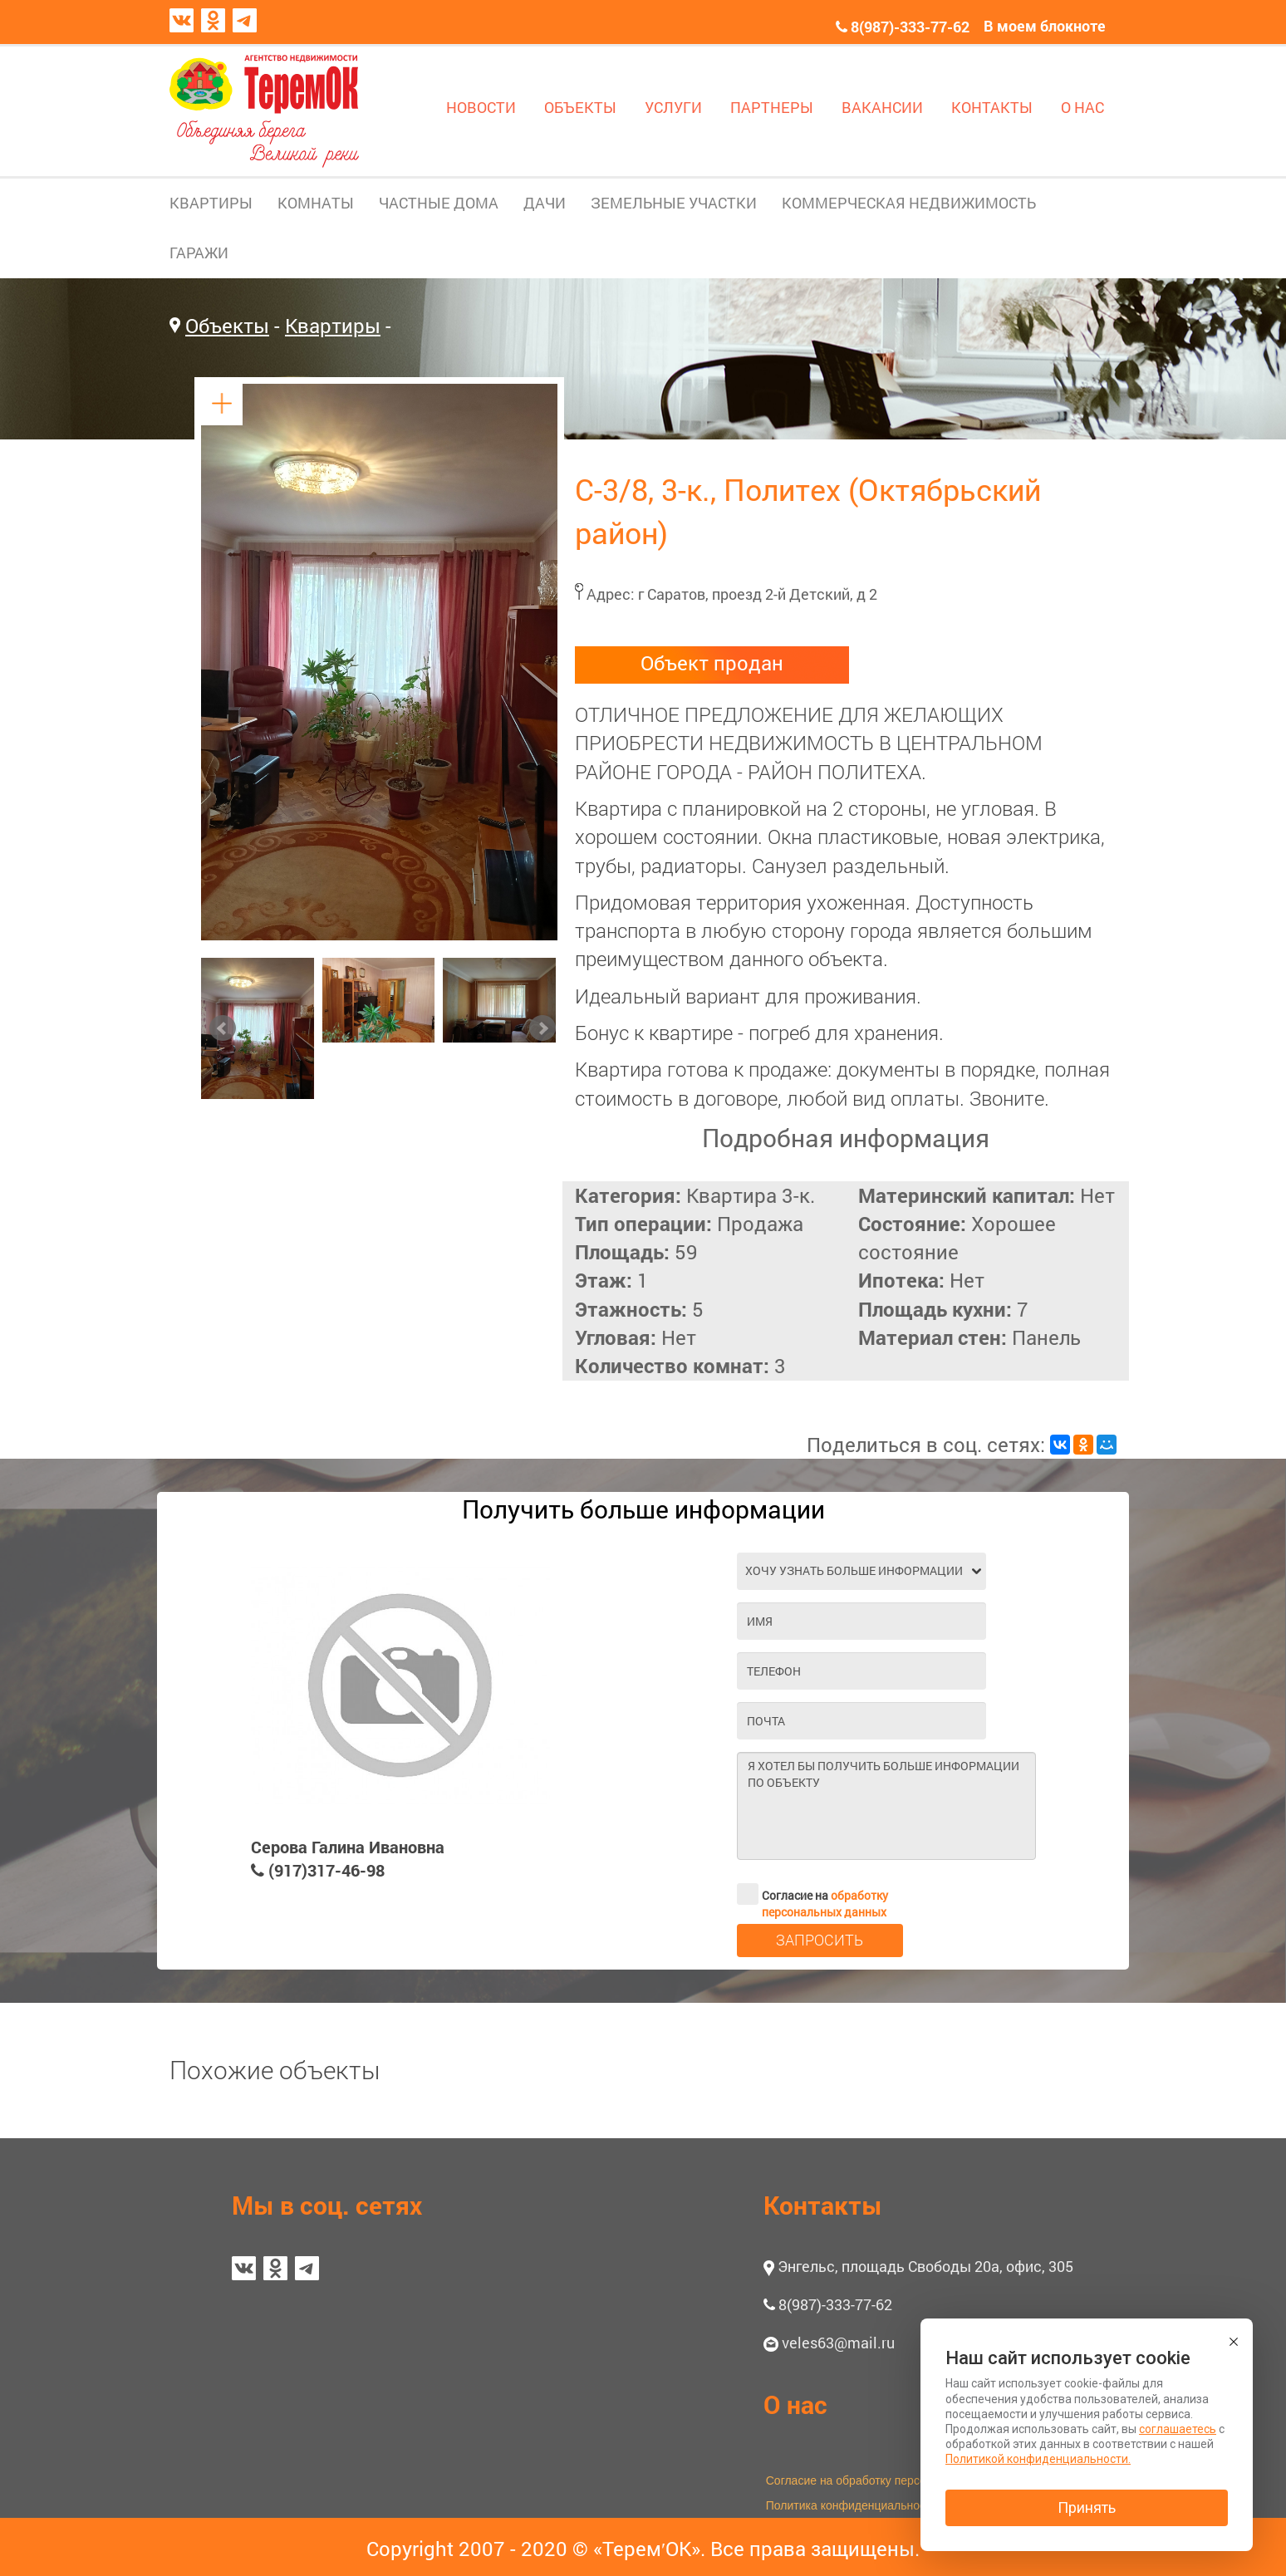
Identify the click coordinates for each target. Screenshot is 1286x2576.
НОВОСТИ (481, 107)
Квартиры (332, 325)
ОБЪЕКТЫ (580, 107)
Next (542, 1028)
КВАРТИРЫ (211, 203)
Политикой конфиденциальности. (1038, 2459)
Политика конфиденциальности (852, 2505)
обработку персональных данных (825, 1903)
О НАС (1082, 107)
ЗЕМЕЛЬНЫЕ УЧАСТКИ (674, 203)
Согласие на (812, 1894)
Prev (222, 1028)
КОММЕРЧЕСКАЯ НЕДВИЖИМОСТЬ (909, 203)
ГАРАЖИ (198, 253)
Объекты (227, 325)
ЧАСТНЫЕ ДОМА (438, 203)
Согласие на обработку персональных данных (891, 2480)
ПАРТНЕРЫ (771, 107)
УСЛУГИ (673, 107)
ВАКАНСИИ (882, 107)
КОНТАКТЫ (992, 107)
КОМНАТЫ (315, 203)
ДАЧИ (544, 203)
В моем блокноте (1045, 26)
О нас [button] (795, 2404)
